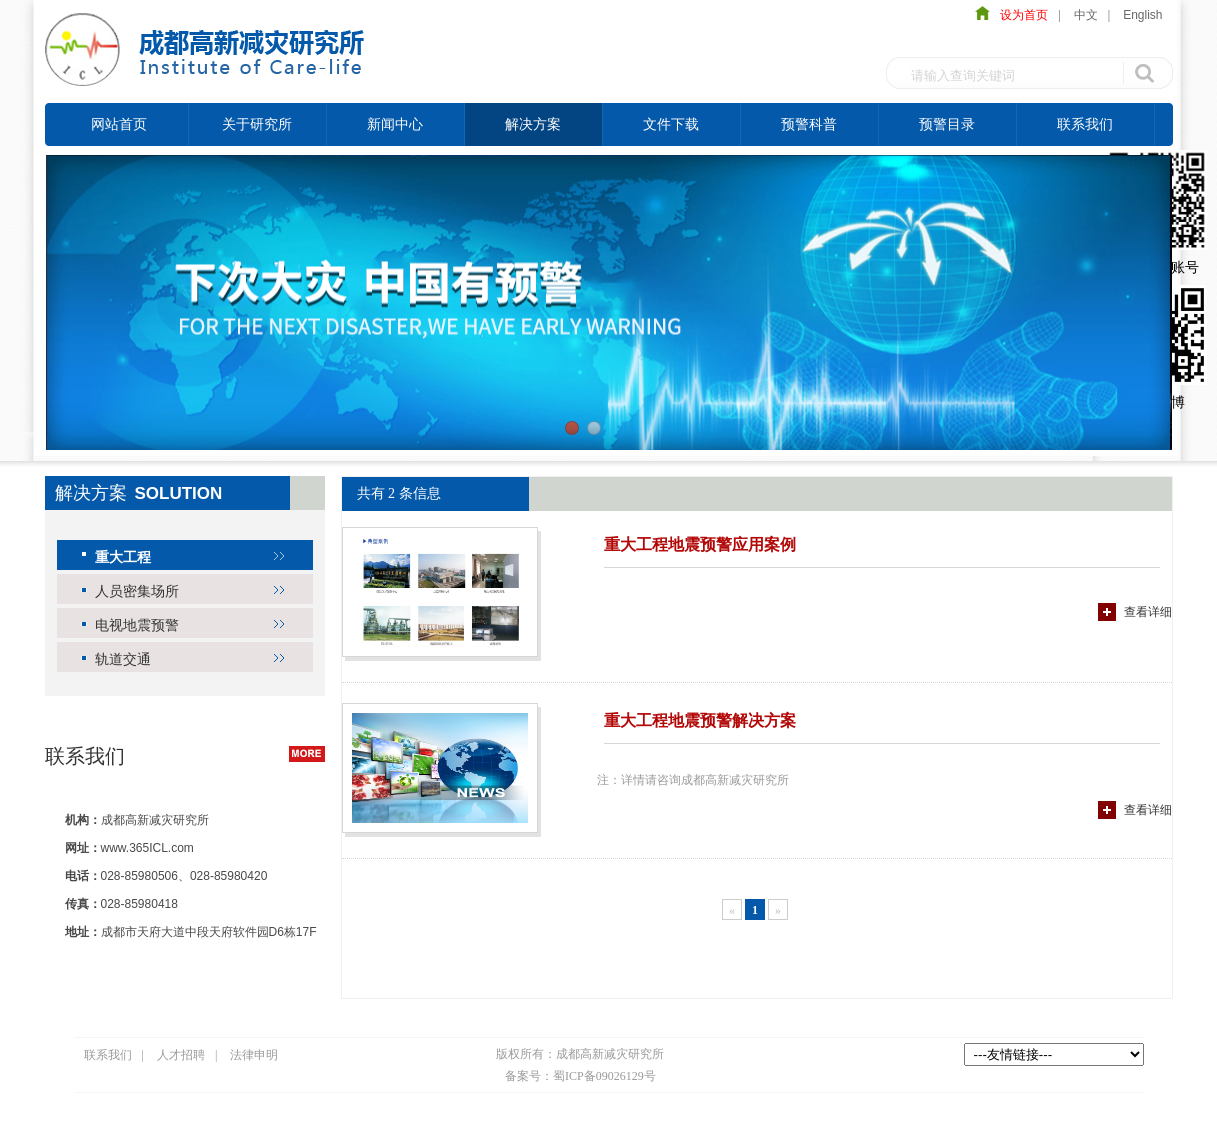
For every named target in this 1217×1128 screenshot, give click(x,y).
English (1142, 15)
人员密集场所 (137, 591)
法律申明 (254, 1055)
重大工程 (123, 557)
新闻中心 (395, 124)
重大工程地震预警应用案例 (700, 544)
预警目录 (947, 124)
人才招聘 (181, 1055)
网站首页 (119, 124)
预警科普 (809, 124)
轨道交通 (123, 659)
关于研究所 (257, 124)
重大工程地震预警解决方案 (700, 720)
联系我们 (1085, 124)
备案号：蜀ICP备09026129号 (580, 1076)
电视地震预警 (137, 625)
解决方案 (533, 124)
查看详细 (1148, 612)
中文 (1086, 15)
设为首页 (1019, 15)
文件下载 (671, 124)
